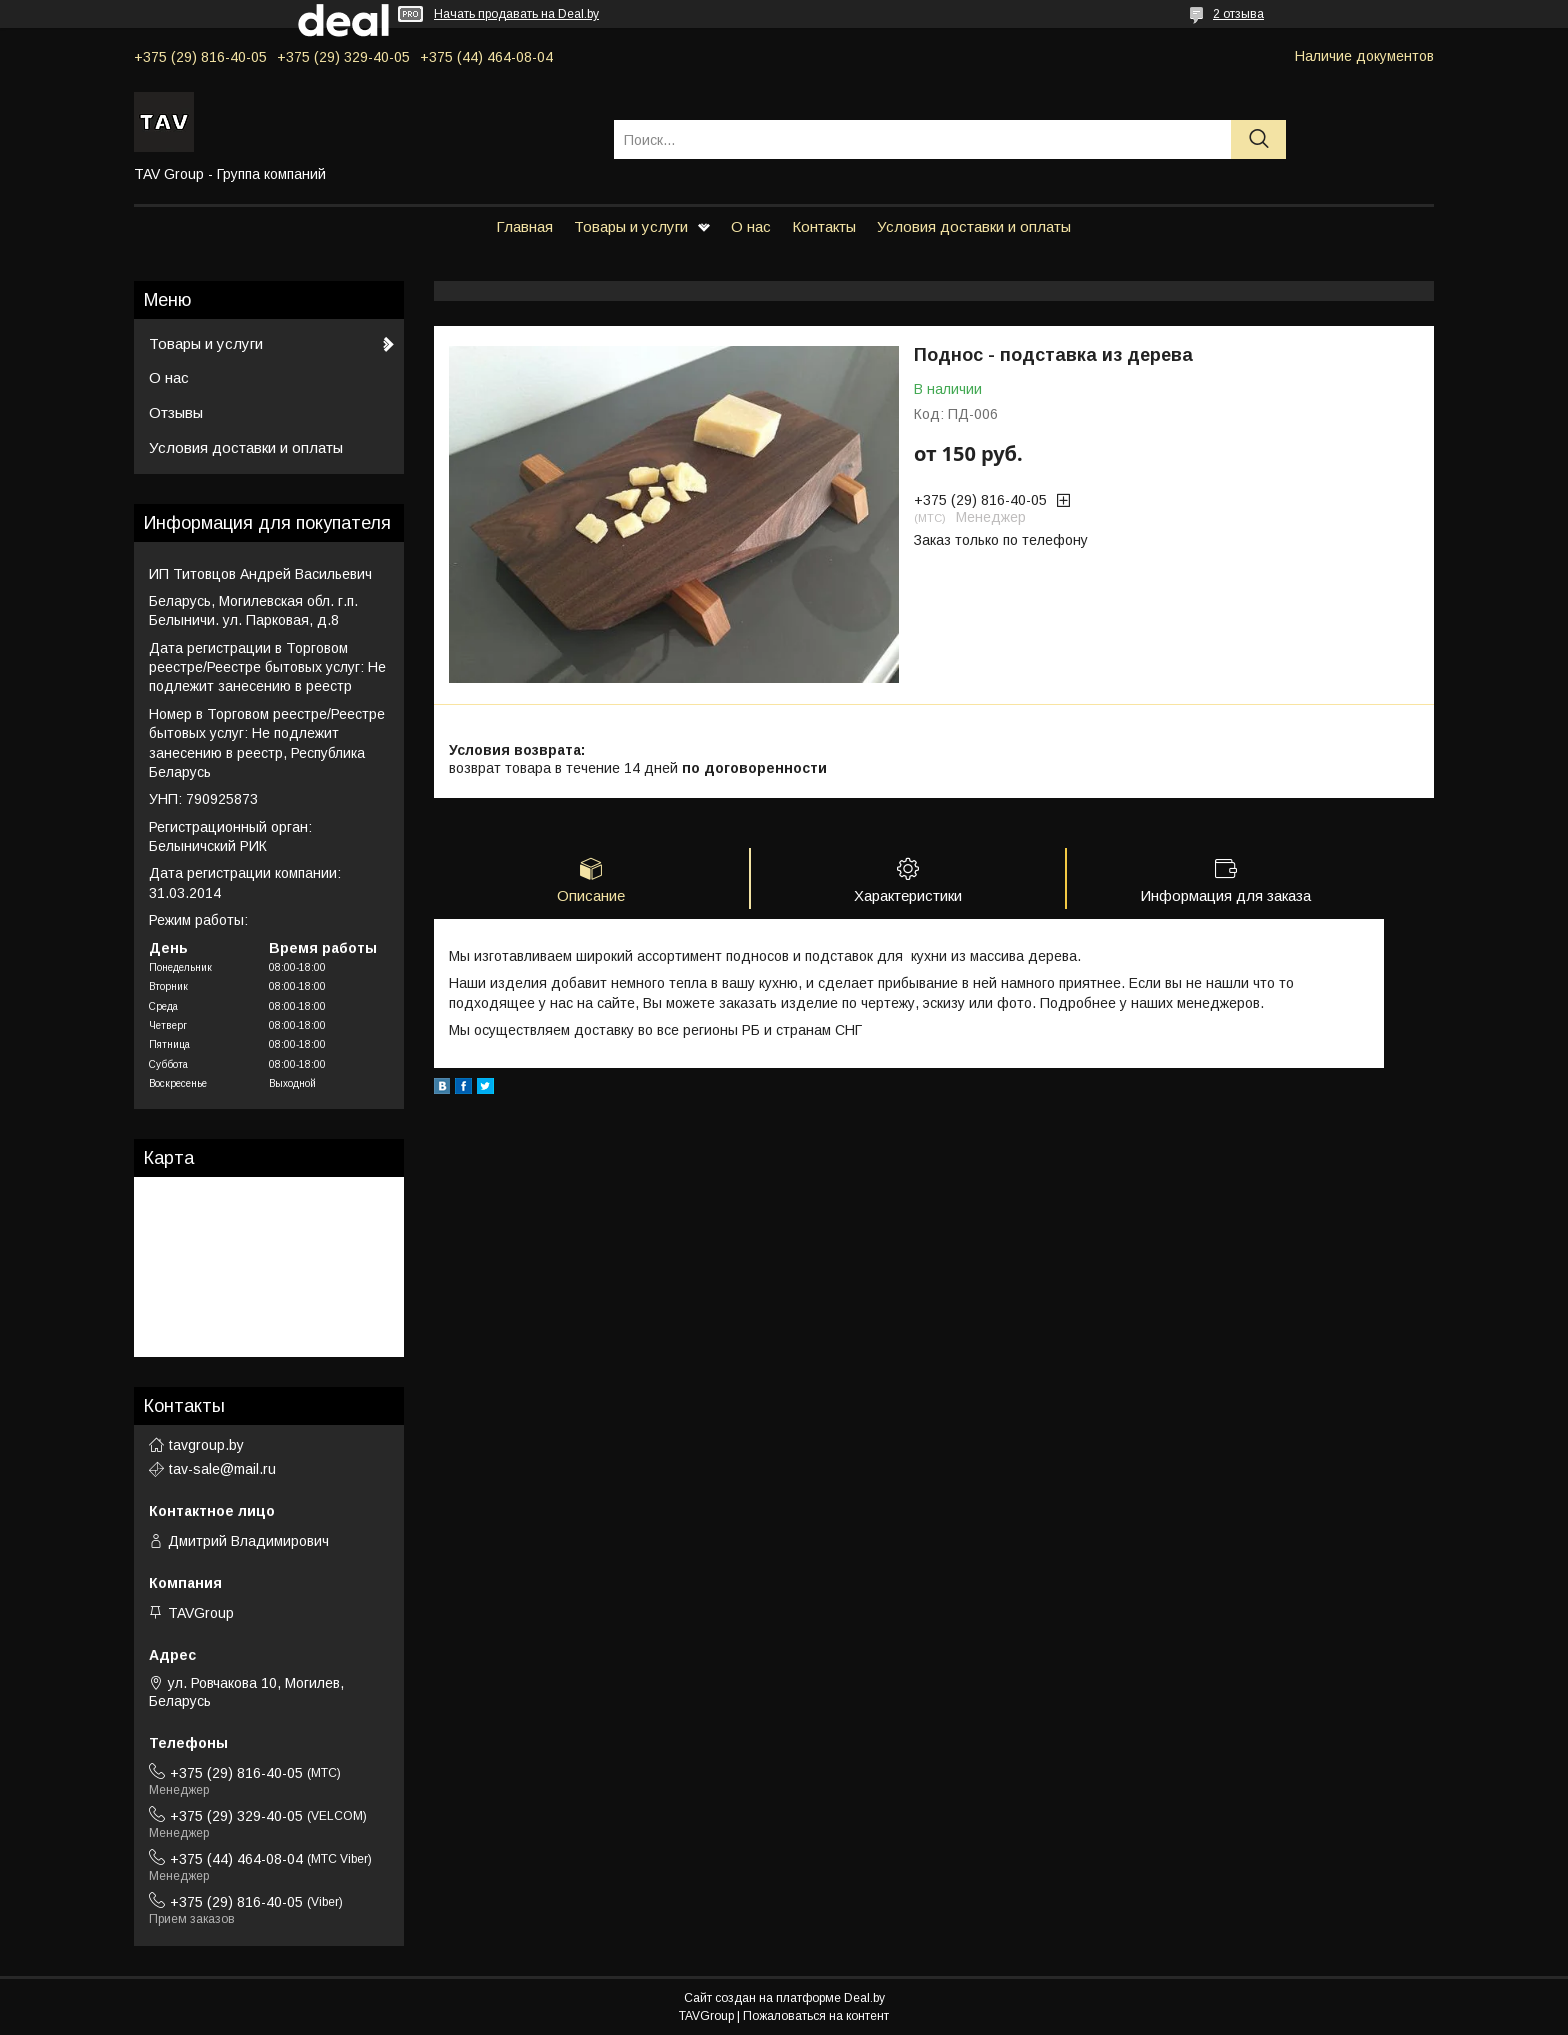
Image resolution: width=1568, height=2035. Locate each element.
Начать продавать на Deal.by (516, 14)
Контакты (824, 226)
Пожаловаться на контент (816, 2016)
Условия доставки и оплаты (974, 226)
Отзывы (176, 412)
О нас (751, 226)
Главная (524, 226)
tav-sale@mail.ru (222, 1469)
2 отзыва (1238, 14)
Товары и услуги (631, 226)
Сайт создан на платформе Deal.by (784, 1998)
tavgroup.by (206, 1445)
